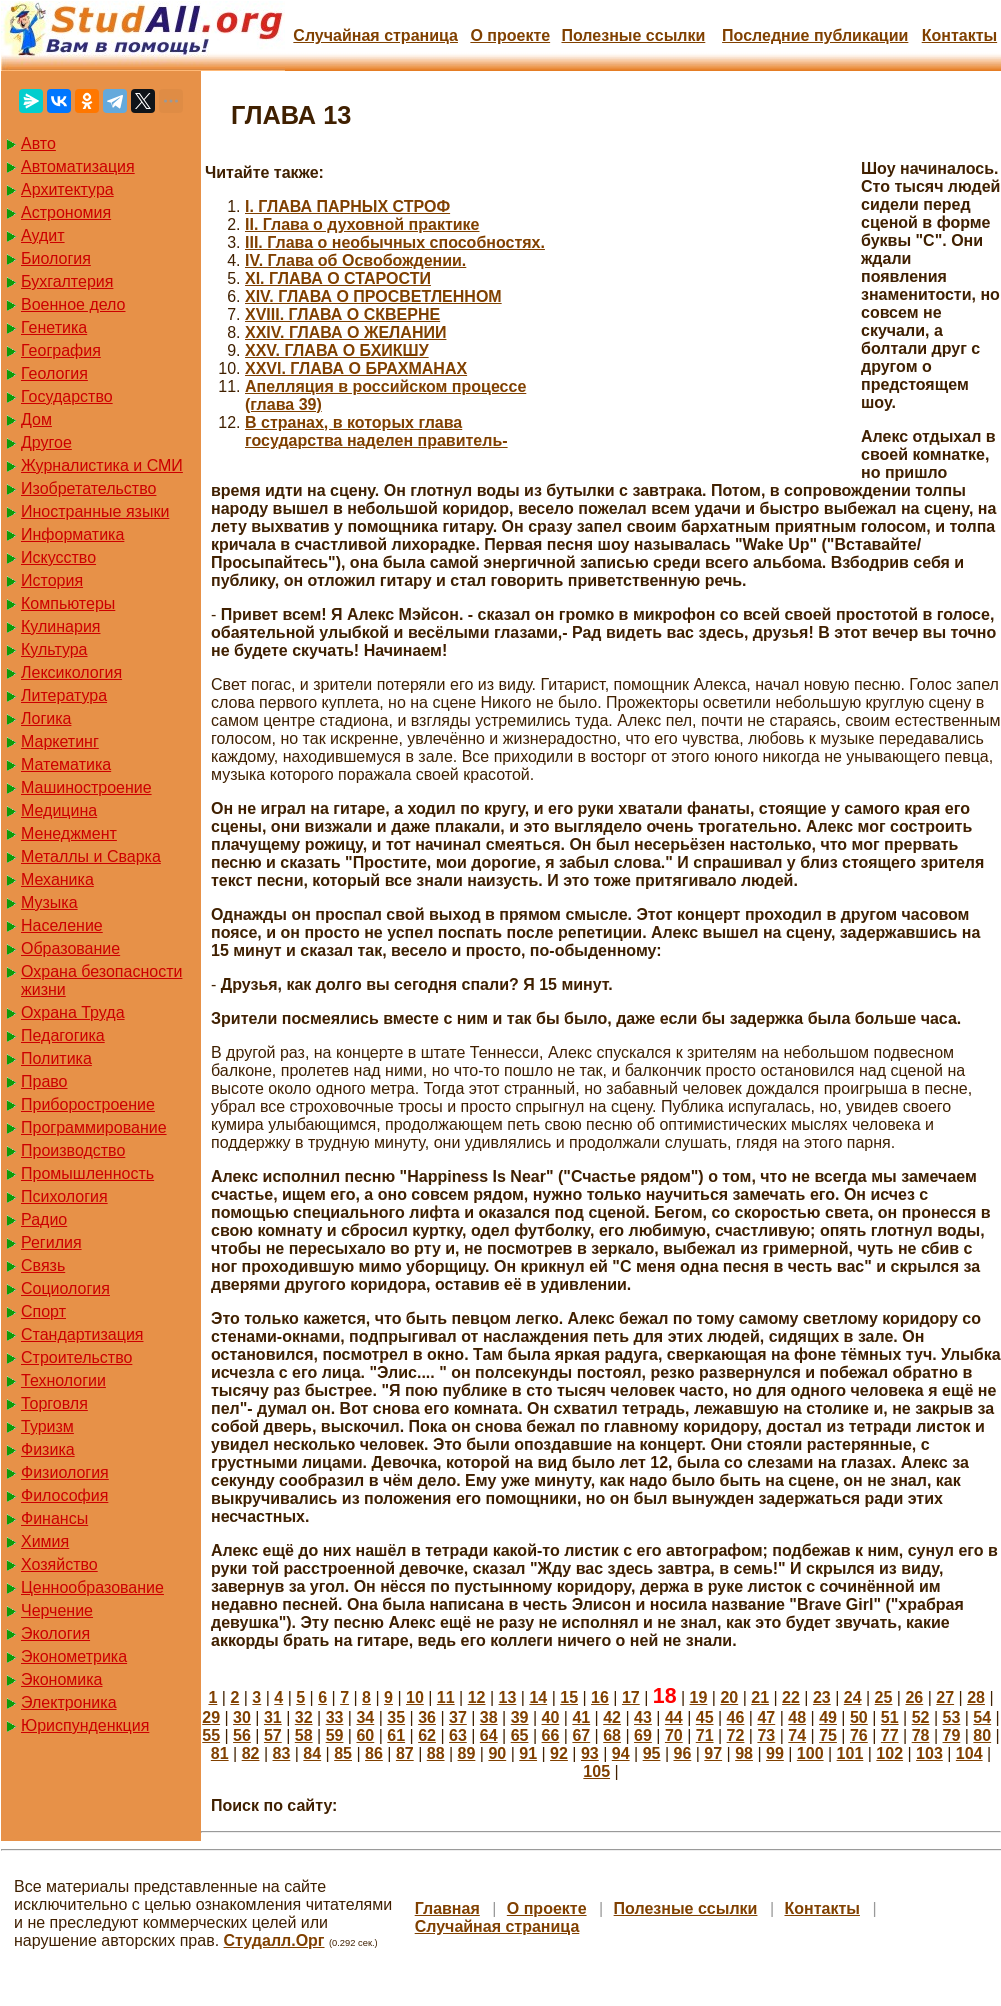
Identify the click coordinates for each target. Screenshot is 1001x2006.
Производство (73, 1150)
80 (982, 1735)
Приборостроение (88, 1104)
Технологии (63, 1380)
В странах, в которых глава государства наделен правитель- (376, 431)
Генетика (54, 327)
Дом (36, 419)
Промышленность (87, 1173)
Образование (70, 948)
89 (467, 1753)
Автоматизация (78, 166)
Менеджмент (69, 833)
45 (705, 1717)
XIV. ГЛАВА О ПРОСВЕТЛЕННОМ (373, 296)
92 (559, 1753)
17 (631, 1697)
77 (890, 1735)
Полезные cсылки (633, 35)
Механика (57, 879)
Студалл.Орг (274, 1940)
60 (365, 1735)
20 (729, 1697)
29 (211, 1717)
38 (489, 1717)
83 (282, 1753)
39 (520, 1717)
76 (859, 1735)
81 (220, 1753)
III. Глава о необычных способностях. (395, 242)
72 (736, 1735)
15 (569, 1697)
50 (859, 1717)
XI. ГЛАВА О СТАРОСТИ (338, 278)
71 (705, 1735)
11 (446, 1697)
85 (343, 1753)
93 (590, 1753)
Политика (56, 1058)
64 (489, 1735)
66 (551, 1735)
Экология (55, 1633)
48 (797, 1717)
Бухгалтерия (67, 281)
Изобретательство (88, 488)
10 (415, 1697)
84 (312, 1753)
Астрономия (66, 212)
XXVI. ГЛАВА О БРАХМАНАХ (356, 368)
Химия (45, 1541)
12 (477, 1697)
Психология (64, 1196)
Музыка (49, 902)
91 (528, 1753)
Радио (44, 1219)
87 (405, 1753)
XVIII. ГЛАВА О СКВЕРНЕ (342, 314)
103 (929, 1753)
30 (242, 1717)
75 (828, 1735)
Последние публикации (815, 35)
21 (760, 1697)
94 (621, 1753)
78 (921, 1735)
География (61, 350)
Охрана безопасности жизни (101, 980)
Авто (38, 143)
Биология (56, 258)
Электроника (69, 1702)
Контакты (959, 35)
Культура (54, 649)
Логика (46, 718)
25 (884, 1697)
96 (682, 1753)
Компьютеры (68, 603)
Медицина (59, 810)
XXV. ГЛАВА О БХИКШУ (337, 350)
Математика (66, 764)
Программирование (94, 1127)
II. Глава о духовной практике (362, 224)
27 (945, 1697)
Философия (64, 1495)
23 (822, 1697)
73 (766, 1735)
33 (335, 1717)
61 (396, 1735)
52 (921, 1717)
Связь (43, 1265)
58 (304, 1735)
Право (44, 1081)
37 (458, 1717)
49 (828, 1717)
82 (251, 1753)
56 (242, 1735)
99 (775, 1753)
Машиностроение (86, 787)
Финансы (54, 1518)
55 (211, 1735)
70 (674, 1735)
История (52, 580)
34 (365, 1717)
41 (581, 1717)
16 (600, 1697)
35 (396, 1717)
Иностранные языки (95, 511)
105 (596, 1771)
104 (969, 1753)
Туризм (47, 1426)
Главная (447, 1908)
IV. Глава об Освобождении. (355, 260)
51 (890, 1717)
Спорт (43, 1311)
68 (612, 1735)
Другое (46, 442)
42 (612, 1717)
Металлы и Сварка (91, 856)
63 (458, 1735)
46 (736, 1717)
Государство (67, 396)
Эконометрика (74, 1656)
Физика (48, 1449)
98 (744, 1753)
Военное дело (73, 304)
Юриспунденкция (85, 1725)
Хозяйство (59, 1564)
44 (674, 1717)
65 (520, 1735)
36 (427, 1717)
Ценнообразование (92, 1587)
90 (497, 1753)
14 (538, 1697)
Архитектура (67, 189)
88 (436, 1753)
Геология (54, 373)
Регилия (51, 1242)
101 (850, 1753)
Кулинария (60, 626)
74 (797, 1735)
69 (643, 1735)
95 (652, 1753)
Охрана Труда (73, 1012)
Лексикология (71, 672)
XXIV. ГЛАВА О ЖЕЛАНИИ (345, 332)
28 (976, 1697)
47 (766, 1717)
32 (304, 1717)
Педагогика (63, 1035)
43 (643, 1717)
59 (335, 1735)
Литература (64, 695)
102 (889, 1753)
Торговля (54, 1403)
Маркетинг (60, 741)
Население (62, 925)
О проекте (510, 35)
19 (699, 1697)
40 (551, 1717)
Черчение (57, 1610)
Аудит (43, 235)
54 (982, 1717)
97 (713, 1753)
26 (914, 1697)
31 (273, 1717)
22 (791, 1697)
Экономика (62, 1679)
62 (427, 1735)
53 (952, 1717)
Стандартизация (82, 1334)
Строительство (76, 1357)
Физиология (65, 1472)
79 (952, 1735)
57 (273, 1735)
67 (581, 1735)
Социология (65, 1288)
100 (810, 1753)
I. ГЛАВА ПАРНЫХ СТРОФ (347, 206)
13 (508, 1697)
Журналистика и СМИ (102, 465)
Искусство (58, 557)
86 (374, 1753)
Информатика (72, 534)
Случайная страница (375, 35)
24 (853, 1697)
